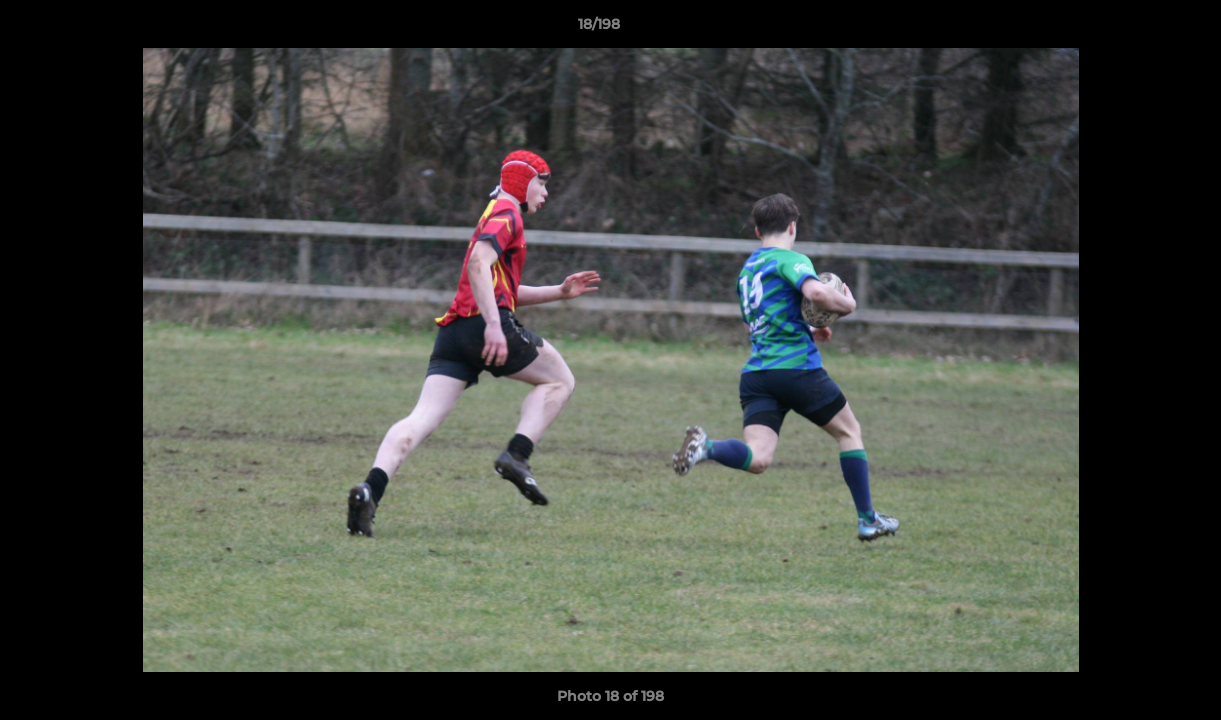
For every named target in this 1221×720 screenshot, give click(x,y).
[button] (1137, 29)
